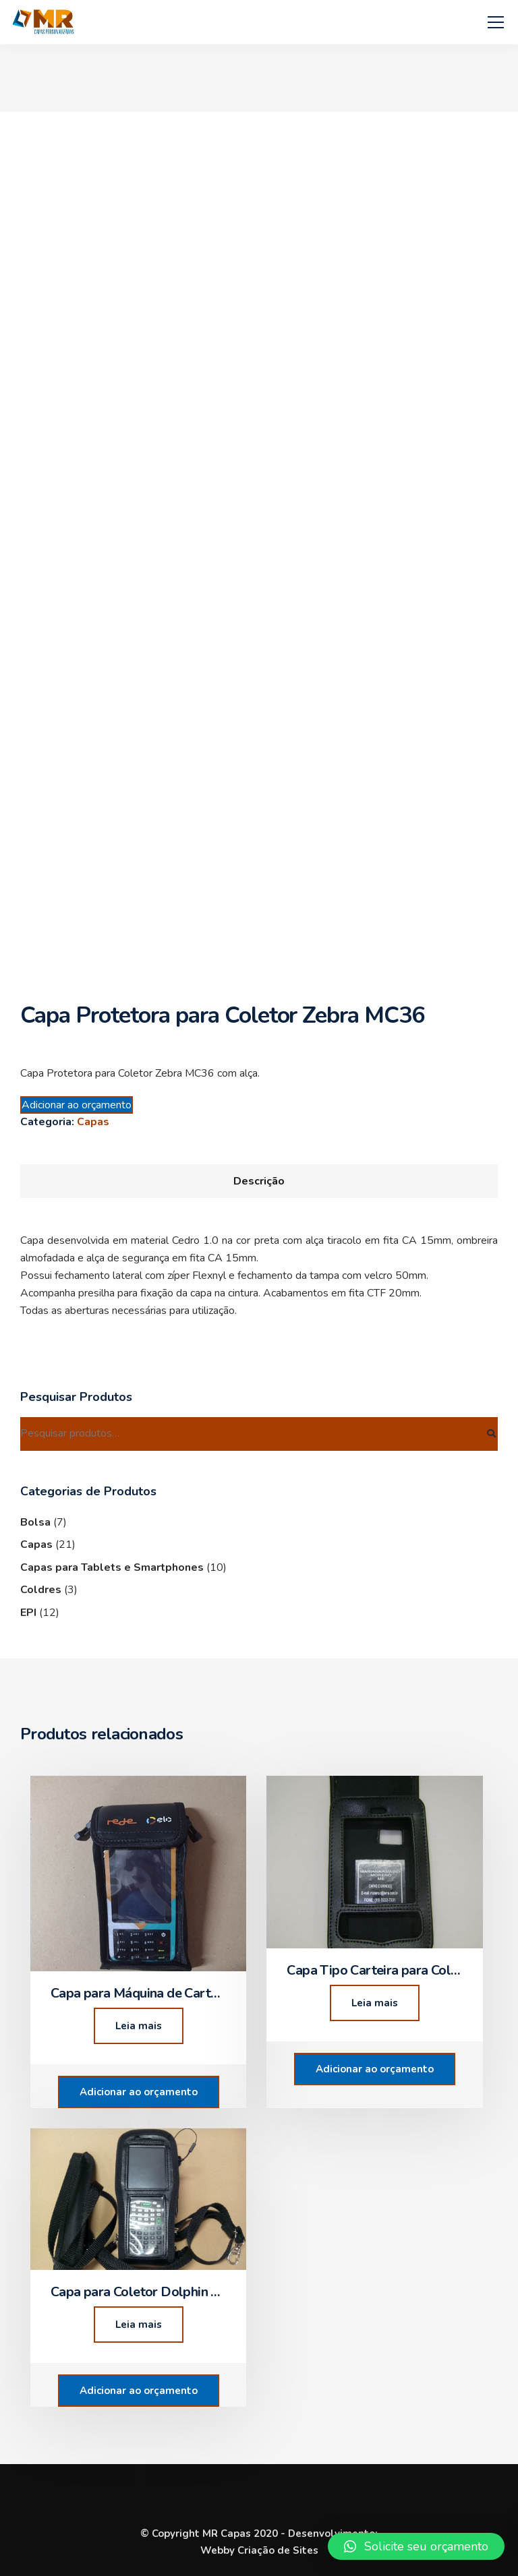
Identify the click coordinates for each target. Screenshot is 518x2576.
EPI (28, 1612)
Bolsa (35, 1522)
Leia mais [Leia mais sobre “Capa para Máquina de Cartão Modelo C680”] (138, 2026)
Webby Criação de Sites (259, 2550)
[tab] (259, 1181)
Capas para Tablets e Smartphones (112, 1567)
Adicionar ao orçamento (77, 1105)
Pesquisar (491, 1434)
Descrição (259, 1181)
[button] (416, 2546)
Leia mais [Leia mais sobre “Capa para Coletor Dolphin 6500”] (138, 2324)
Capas (93, 1121)
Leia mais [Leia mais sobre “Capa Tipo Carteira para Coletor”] (374, 2003)
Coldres (40, 1589)
